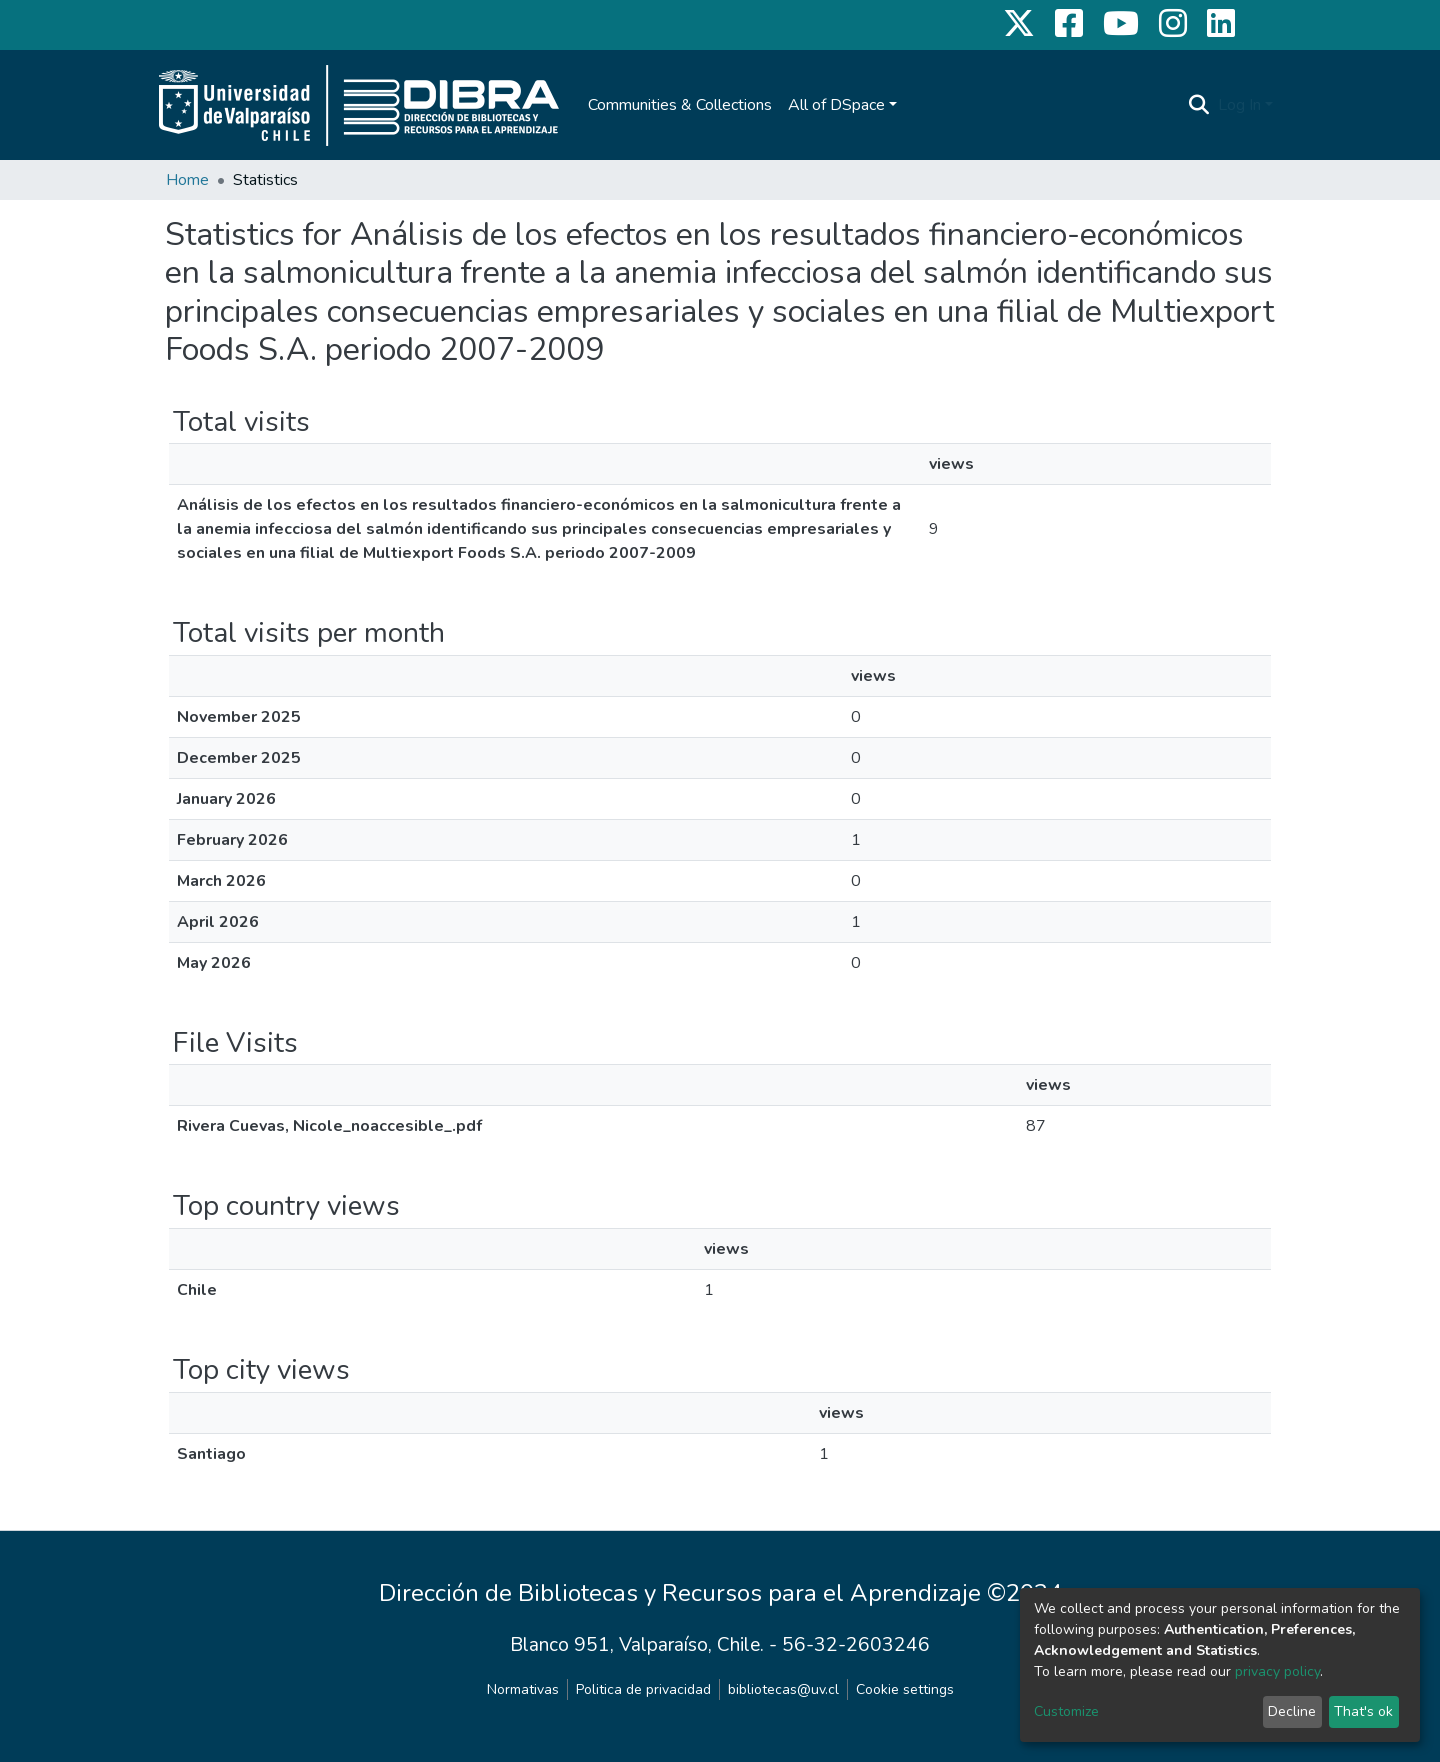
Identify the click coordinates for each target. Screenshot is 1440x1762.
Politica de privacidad (643, 1689)
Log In (1239, 105)
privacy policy (1277, 1671)
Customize (1066, 1711)
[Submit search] (1199, 105)
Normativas (523, 1689)
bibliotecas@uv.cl (783, 1689)
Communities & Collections (680, 105)
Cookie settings (905, 1689)
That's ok (1363, 1711)
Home (187, 180)
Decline (1292, 1711)
